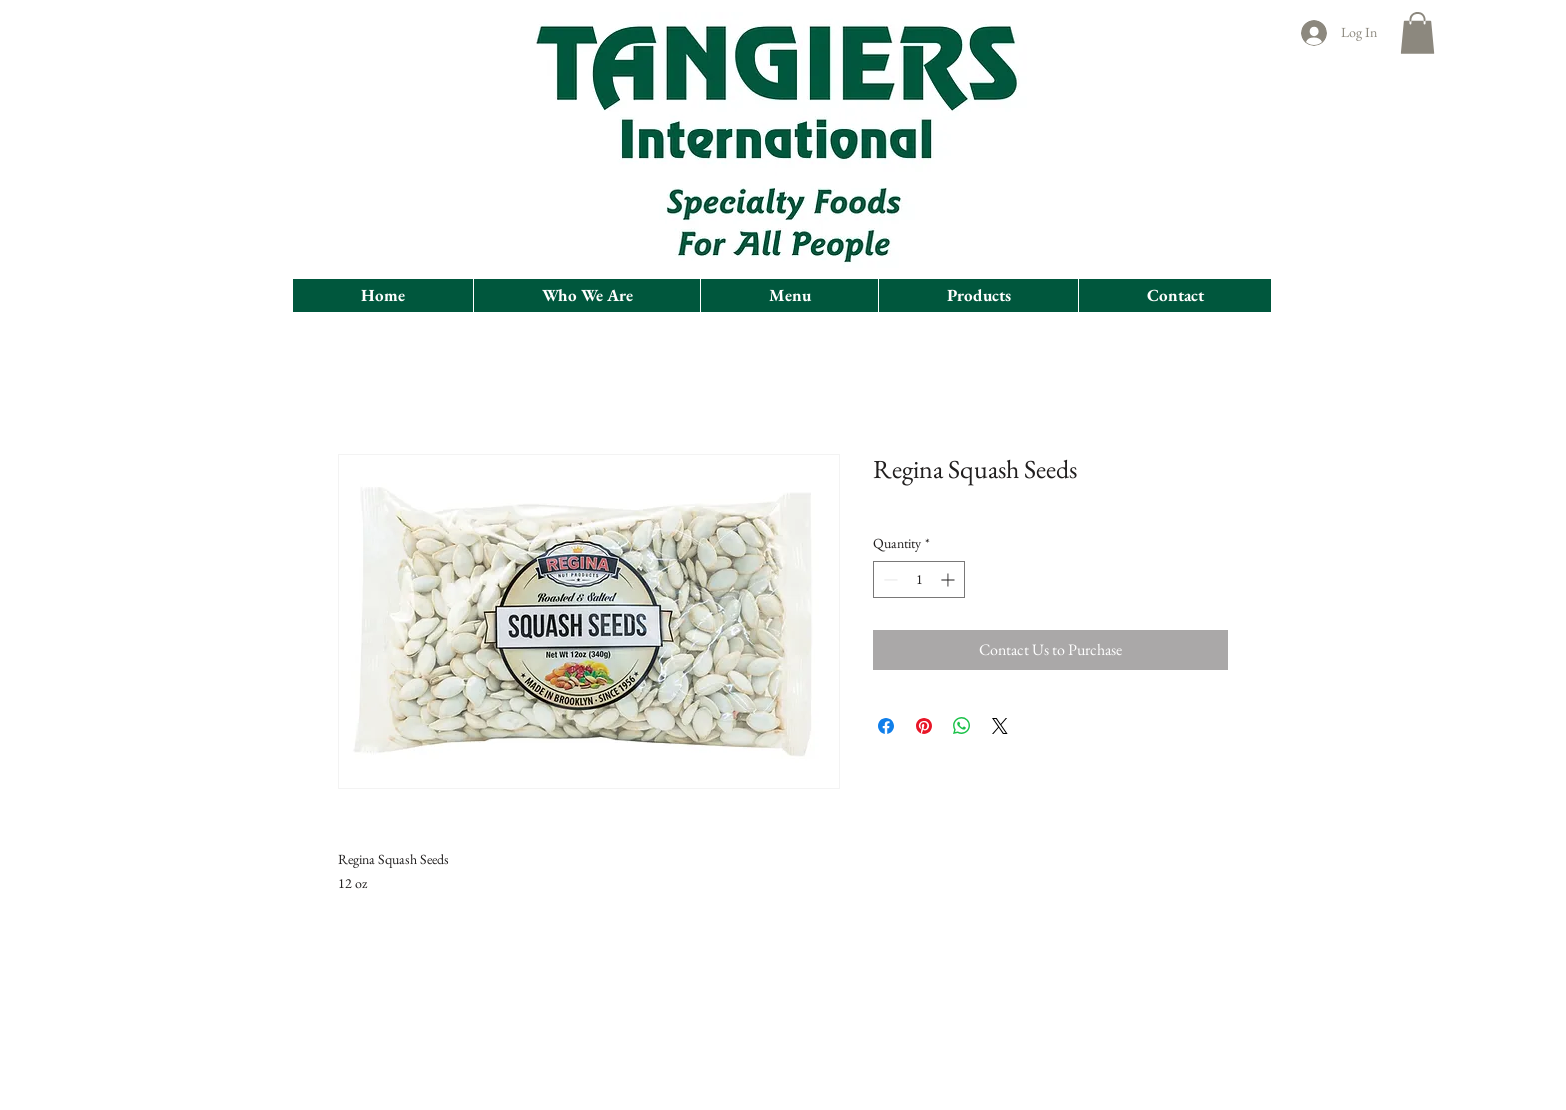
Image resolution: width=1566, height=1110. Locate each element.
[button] (1417, 33)
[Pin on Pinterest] (924, 726)
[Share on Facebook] (886, 726)
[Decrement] (888, 579)
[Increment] (949, 579)
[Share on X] (1000, 726)
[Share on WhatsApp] (962, 726)
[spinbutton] (919, 579)
